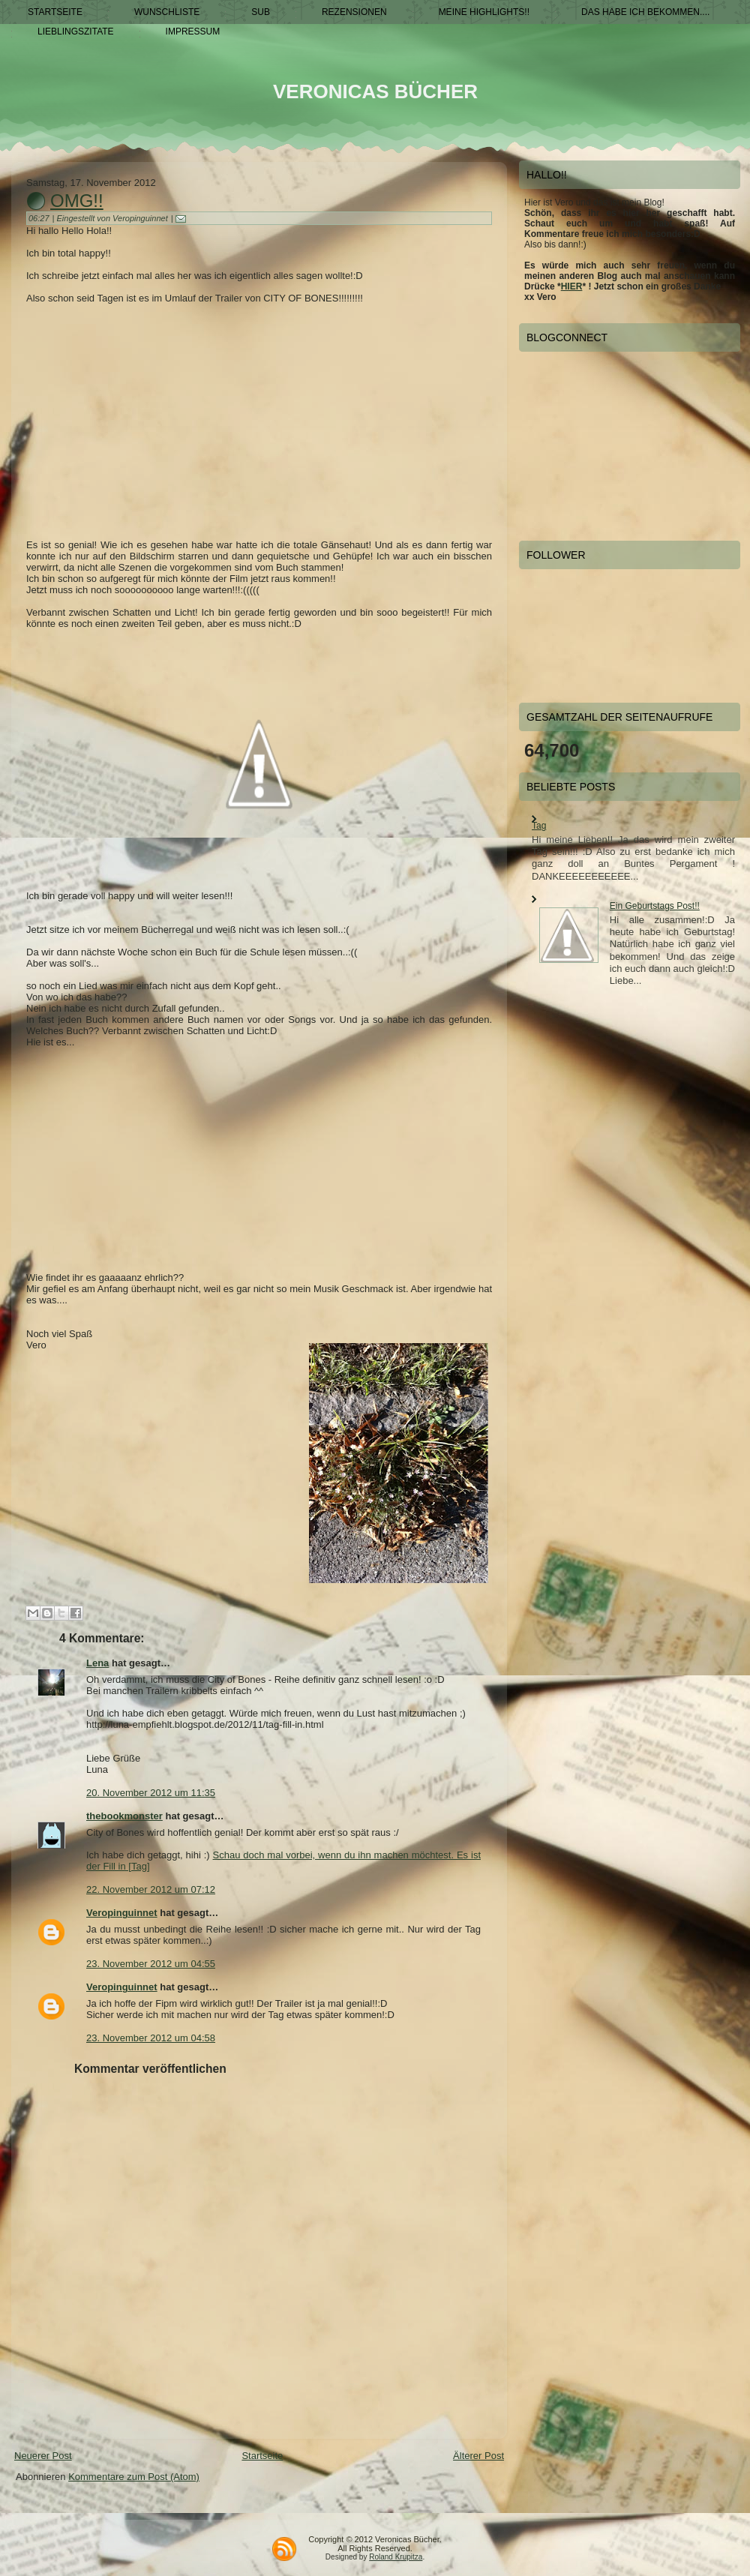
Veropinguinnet (122, 1912)
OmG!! (77, 200)
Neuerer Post (43, 2455)
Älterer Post (478, 2455)
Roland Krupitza (395, 2557)
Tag (539, 825)
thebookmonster (124, 1816)
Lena (97, 1663)
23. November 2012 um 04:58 (150, 2038)
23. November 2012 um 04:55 (150, 1963)
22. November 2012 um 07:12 (150, 1889)
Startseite (262, 2455)
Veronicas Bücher (375, 91)
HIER (572, 286)
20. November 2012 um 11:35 (150, 1792)
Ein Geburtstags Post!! (655, 906)
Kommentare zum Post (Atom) (134, 2476)
